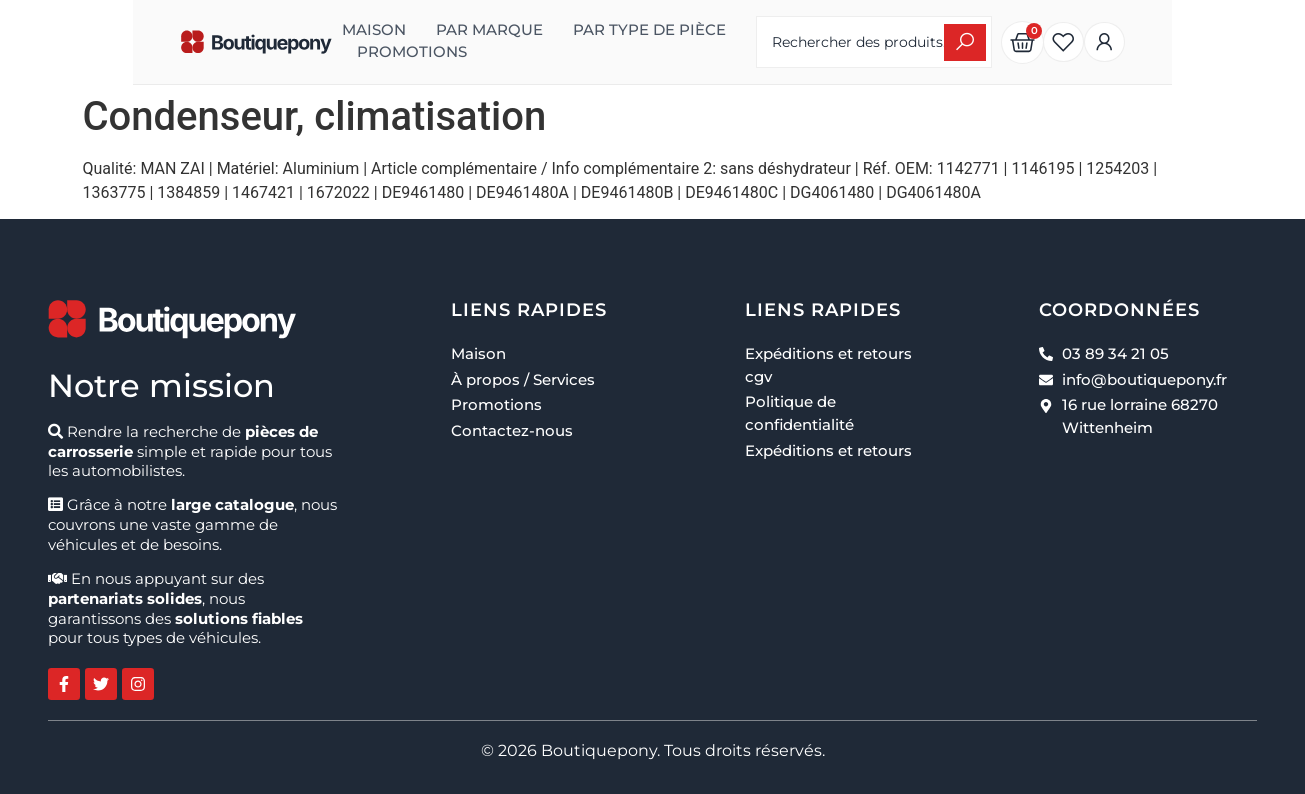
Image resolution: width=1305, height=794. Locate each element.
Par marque (401, 30)
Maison (286, 30)
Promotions (324, 52)
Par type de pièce (561, 30)
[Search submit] (1061, 42)
